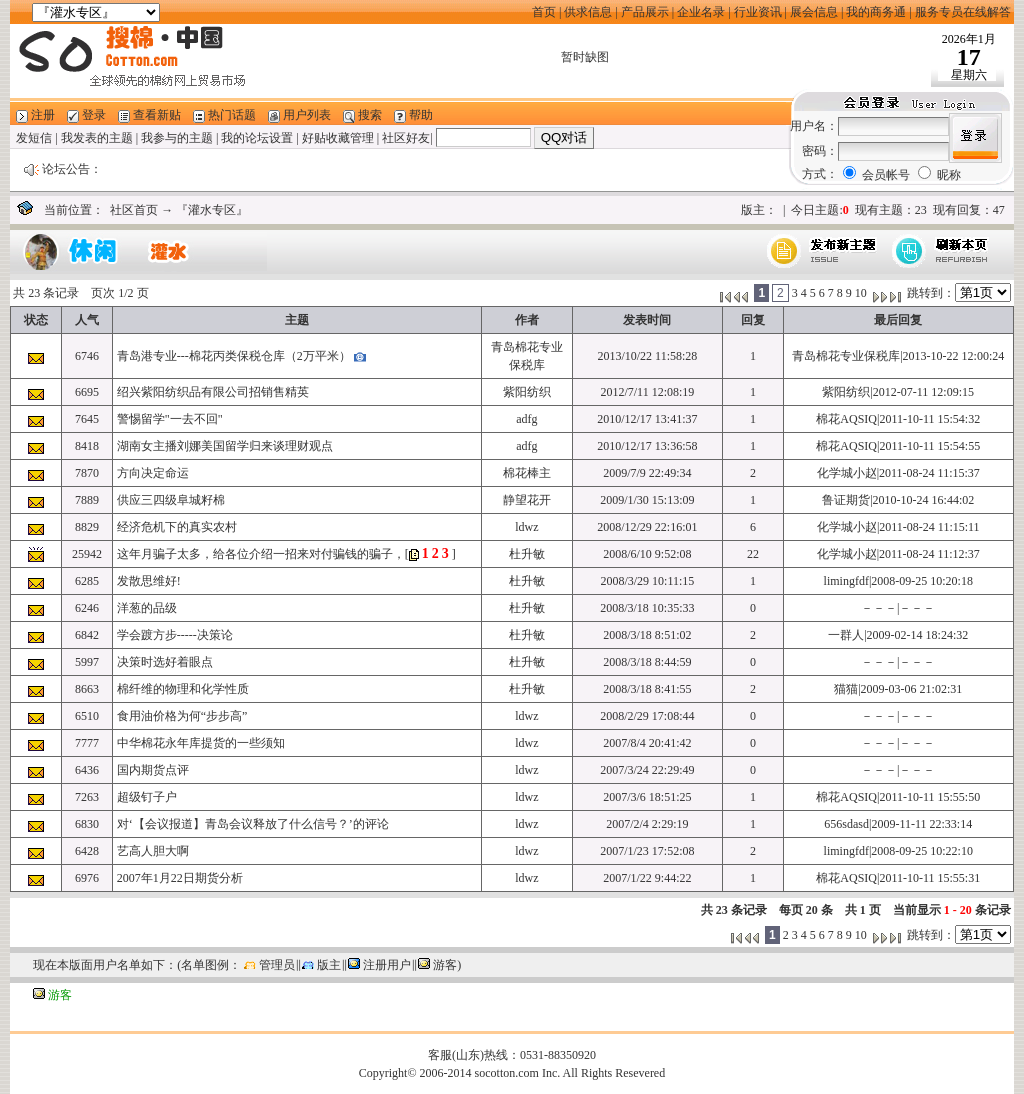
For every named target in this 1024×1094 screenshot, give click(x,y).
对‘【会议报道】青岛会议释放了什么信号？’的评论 (253, 824)
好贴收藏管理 (338, 138)
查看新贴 (157, 115)
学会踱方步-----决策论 (175, 635)
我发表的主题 (97, 138)
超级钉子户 (147, 797)
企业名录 (701, 12)
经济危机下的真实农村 (177, 527)
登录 (94, 115)
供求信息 (588, 12)
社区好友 (406, 138)
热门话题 (232, 115)
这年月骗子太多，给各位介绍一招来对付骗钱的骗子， (261, 554)
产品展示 (645, 12)
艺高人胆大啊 (153, 851)
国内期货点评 (153, 770)
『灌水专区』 (212, 210)
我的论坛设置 (257, 138)
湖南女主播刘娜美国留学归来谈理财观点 (225, 446)
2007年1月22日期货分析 (180, 878)
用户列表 (307, 115)
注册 (43, 115)
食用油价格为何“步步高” (182, 716)
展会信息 (814, 12)
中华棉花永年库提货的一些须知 (201, 743)
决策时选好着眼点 (165, 662)
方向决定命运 (153, 473)
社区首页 (134, 210)
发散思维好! (149, 581)
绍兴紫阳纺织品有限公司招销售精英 (213, 392)
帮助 (421, 115)
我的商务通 (876, 12)
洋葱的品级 (147, 608)
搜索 (370, 115)
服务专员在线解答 (963, 12)
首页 (544, 12)
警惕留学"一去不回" (170, 419)
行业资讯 (758, 12)
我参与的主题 (177, 138)
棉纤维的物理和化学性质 (183, 689)
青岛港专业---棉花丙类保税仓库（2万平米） (234, 356)
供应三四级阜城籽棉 (171, 500)
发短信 (34, 138)
